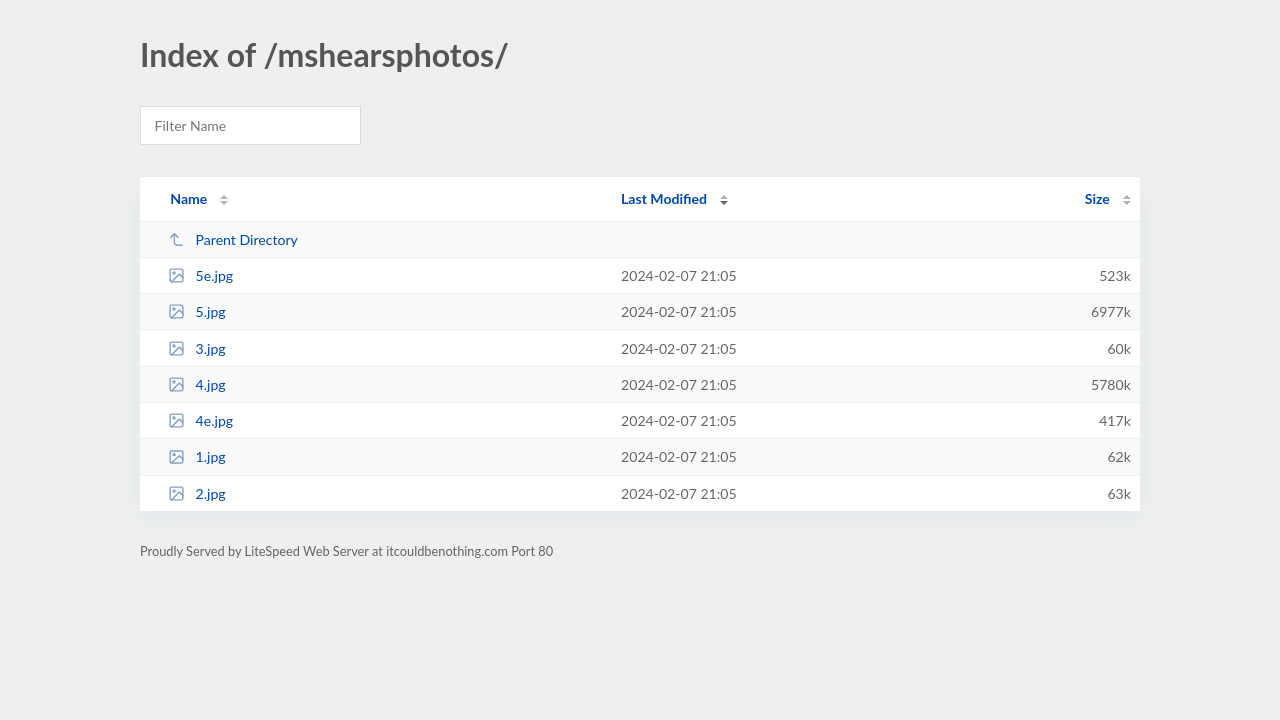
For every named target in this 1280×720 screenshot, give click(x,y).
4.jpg (197, 384)
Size (1097, 198)
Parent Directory (233, 239)
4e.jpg (200, 420)
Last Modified (664, 198)
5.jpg (197, 311)
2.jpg (197, 493)
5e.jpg (200, 275)
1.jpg (197, 456)
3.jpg (197, 348)
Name (188, 198)
